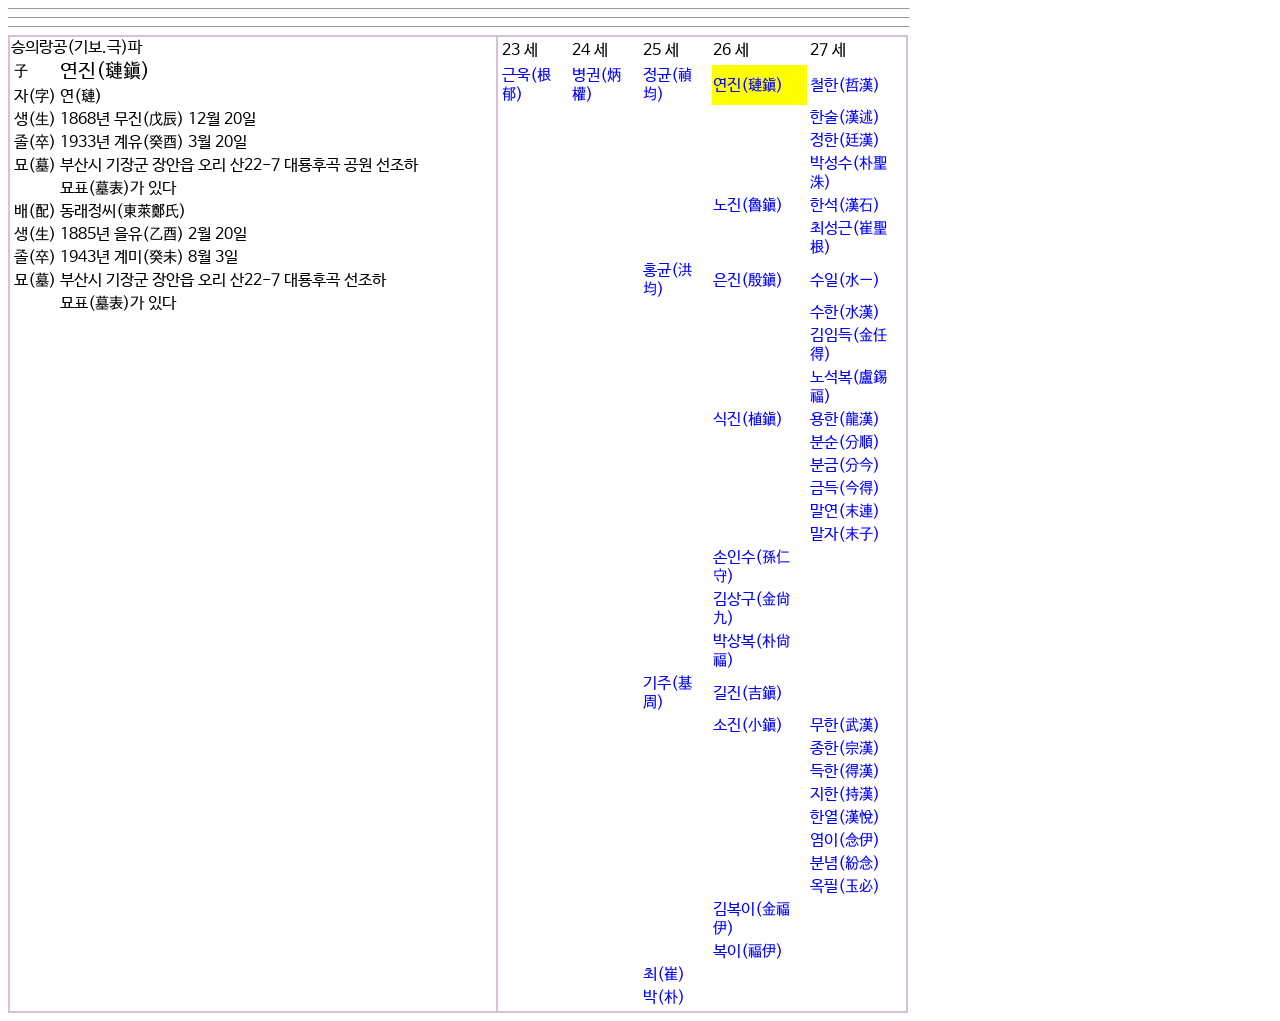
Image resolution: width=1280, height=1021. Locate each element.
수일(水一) (845, 280)
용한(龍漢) (845, 419)
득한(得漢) (845, 771)
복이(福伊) (748, 951)
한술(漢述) (845, 117)
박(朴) (664, 997)
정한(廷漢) (845, 140)
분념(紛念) (845, 863)
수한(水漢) (845, 312)
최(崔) (664, 974)
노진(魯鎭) (748, 205)
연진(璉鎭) (748, 85)
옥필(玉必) (845, 886)
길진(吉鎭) (748, 693)
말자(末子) (845, 534)
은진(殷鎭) (748, 280)
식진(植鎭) (748, 419)
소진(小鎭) (748, 725)
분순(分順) (845, 442)
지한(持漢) (845, 794)
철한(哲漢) (845, 85)
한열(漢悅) (845, 817)
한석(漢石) (845, 205)
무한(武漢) (845, 725)
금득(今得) (845, 488)
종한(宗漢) (845, 748)
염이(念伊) (845, 840)
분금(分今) (845, 465)
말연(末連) (845, 511)
